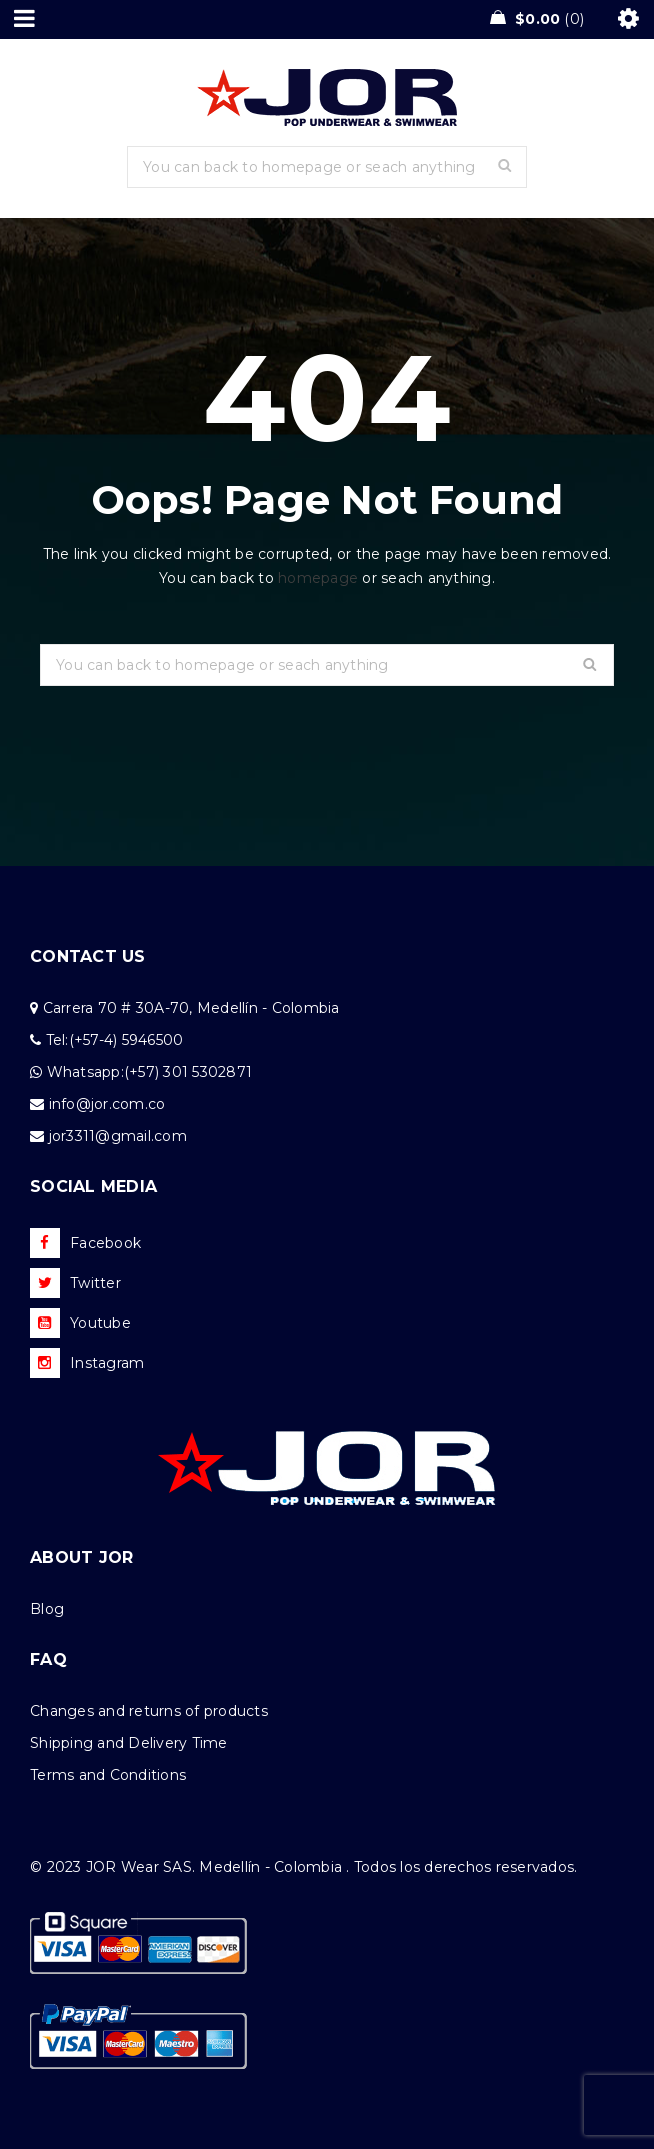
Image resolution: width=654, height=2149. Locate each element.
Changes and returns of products (149, 1711)
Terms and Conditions (108, 1775)
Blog (47, 1609)
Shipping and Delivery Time (129, 1743)
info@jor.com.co (107, 1104)
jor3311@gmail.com (118, 1136)
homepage (318, 578)
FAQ (48, 1659)
